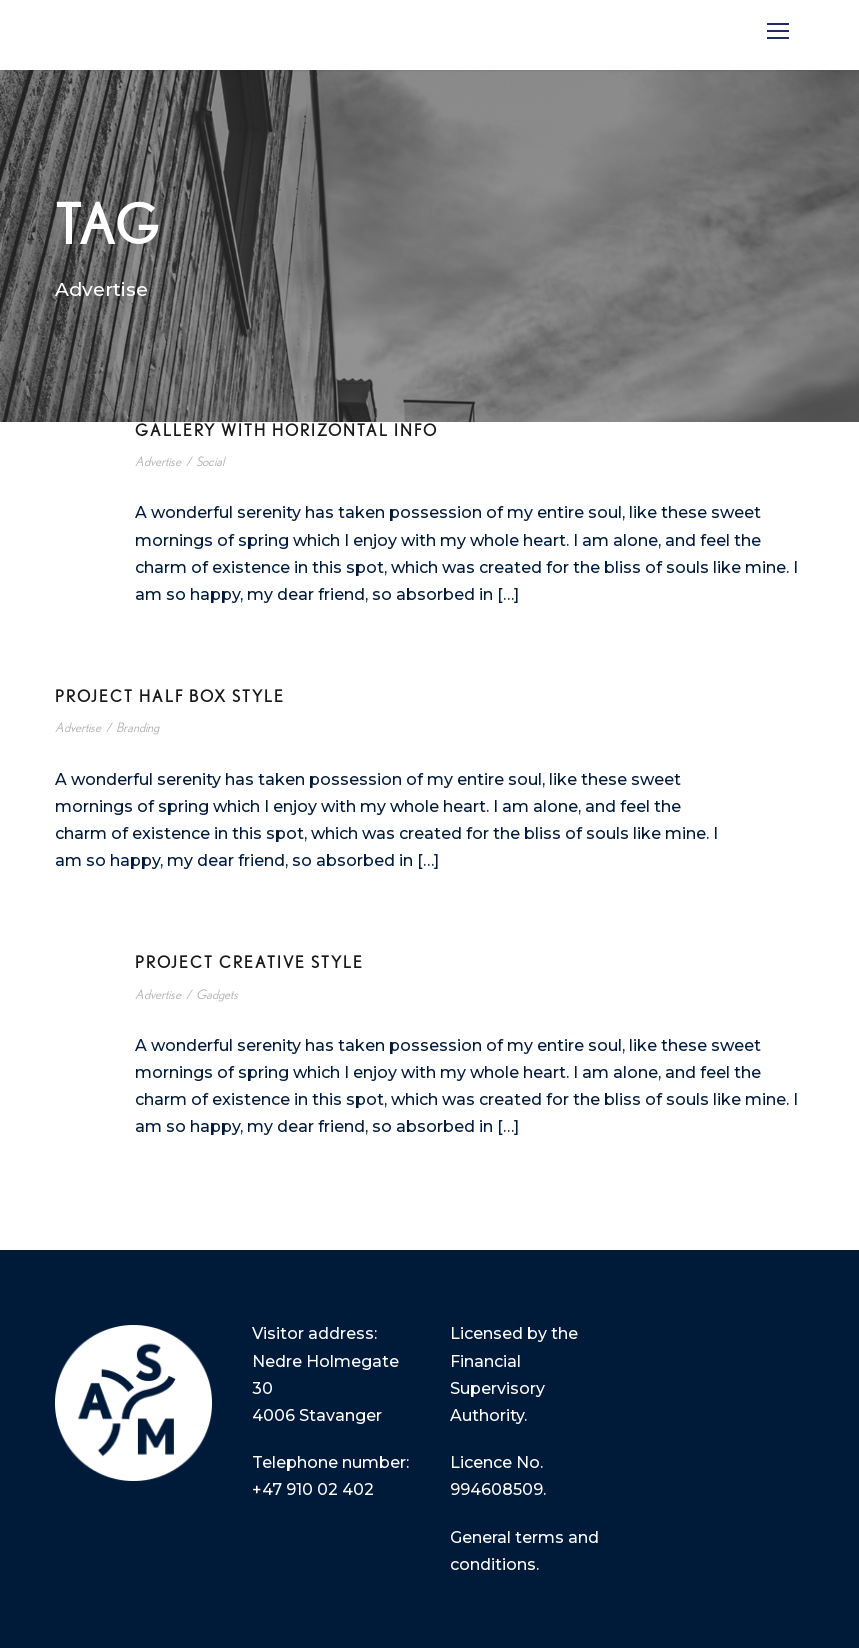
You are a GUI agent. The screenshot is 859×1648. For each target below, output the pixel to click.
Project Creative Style (249, 963)
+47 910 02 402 (313, 1489)
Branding (137, 728)
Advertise (158, 462)
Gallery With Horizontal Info (286, 431)
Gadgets (217, 995)
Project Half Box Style (170, 697)
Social (210, 462)
